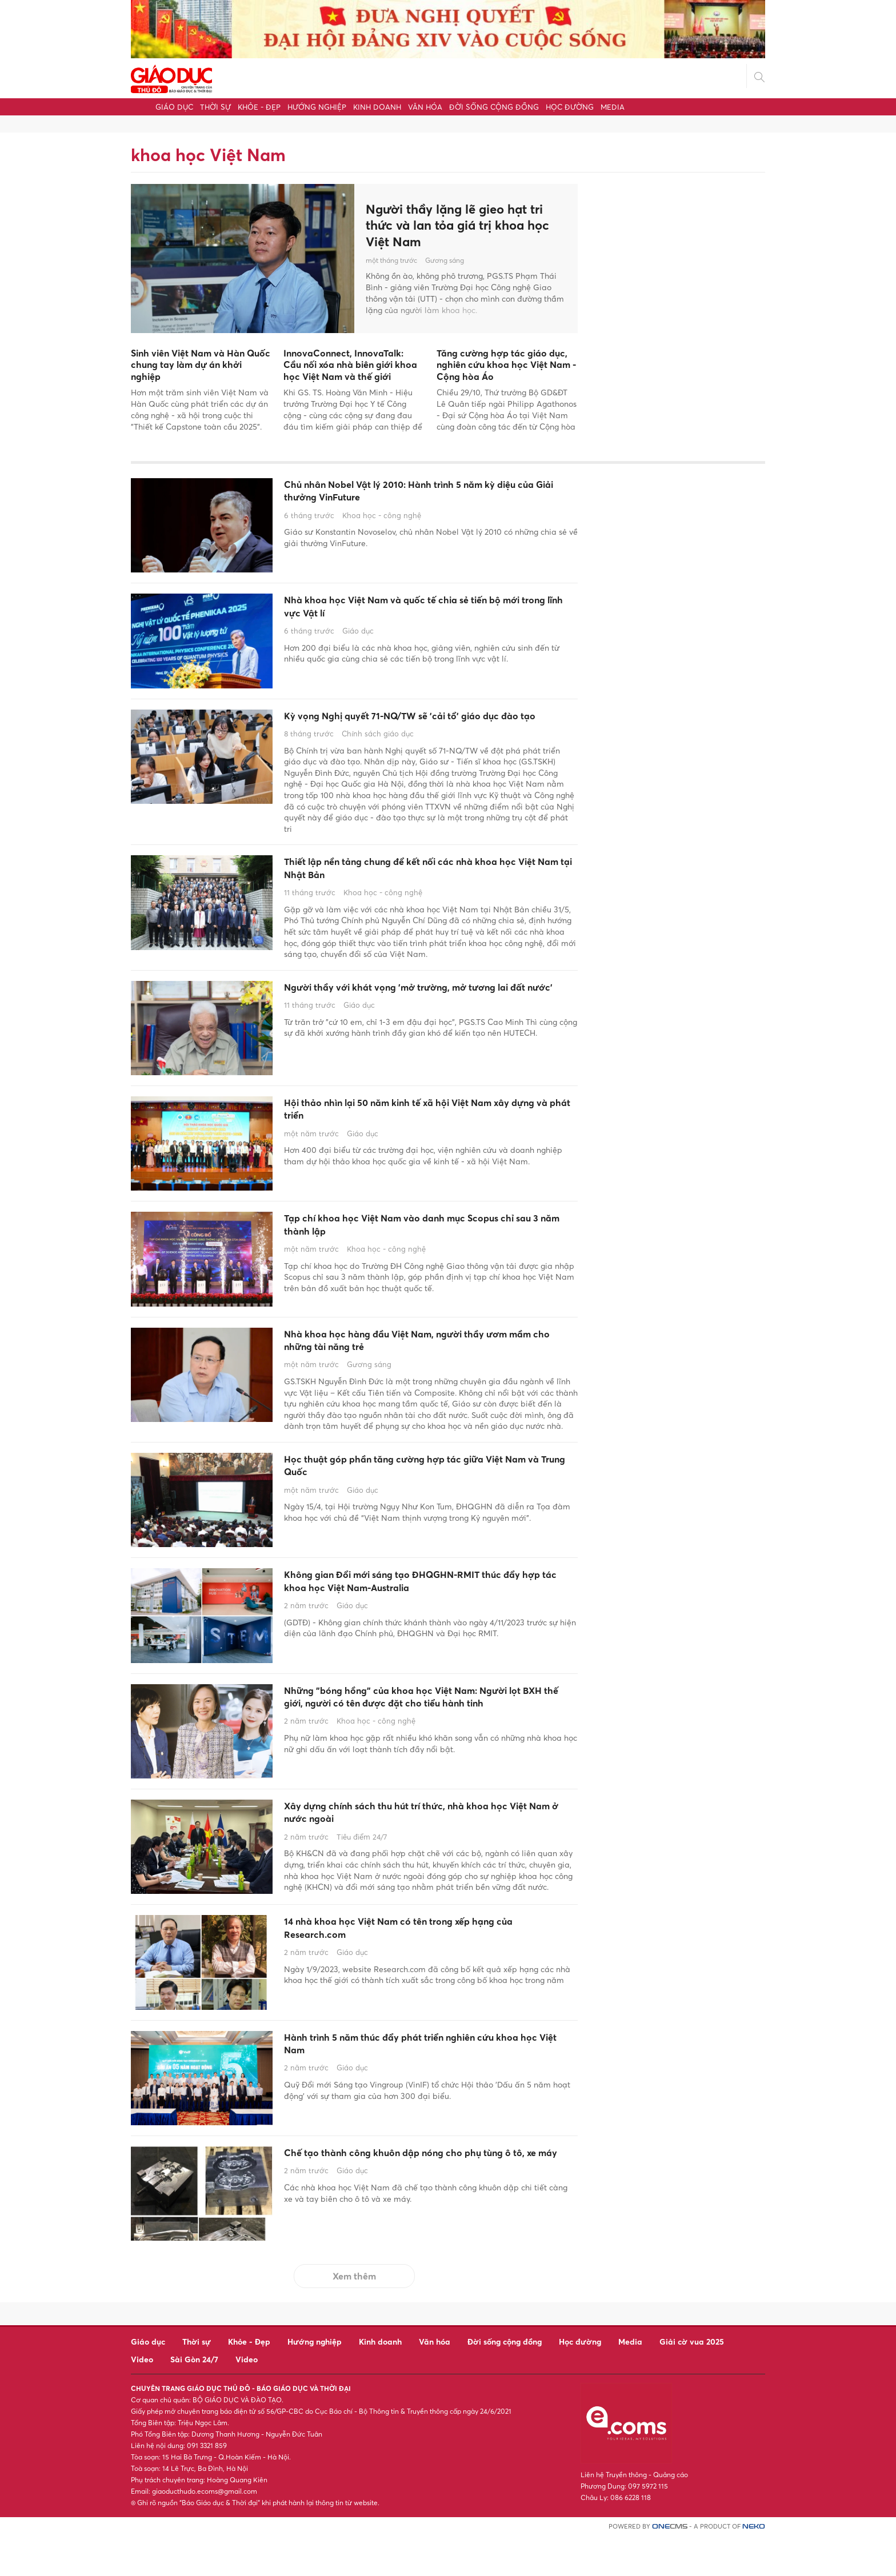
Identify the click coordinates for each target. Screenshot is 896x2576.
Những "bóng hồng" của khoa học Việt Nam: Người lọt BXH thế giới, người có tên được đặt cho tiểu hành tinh (419, 1742)
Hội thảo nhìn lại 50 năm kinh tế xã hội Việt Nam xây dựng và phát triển (427, 1139)
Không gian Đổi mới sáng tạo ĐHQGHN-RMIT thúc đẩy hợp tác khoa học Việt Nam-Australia (421, 1618)
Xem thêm (354, 2316)
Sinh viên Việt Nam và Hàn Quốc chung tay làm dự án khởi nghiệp (200, 365)
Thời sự (215, 106)
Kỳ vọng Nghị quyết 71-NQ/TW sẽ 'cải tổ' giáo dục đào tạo (417, 726)
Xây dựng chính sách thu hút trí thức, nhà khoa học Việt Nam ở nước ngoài (422, 1850)
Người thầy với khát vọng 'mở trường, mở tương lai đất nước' (427, 1024)
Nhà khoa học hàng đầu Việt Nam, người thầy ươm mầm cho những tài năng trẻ (419, 1371)
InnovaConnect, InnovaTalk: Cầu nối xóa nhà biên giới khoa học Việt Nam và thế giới (350, 365)
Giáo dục (174, 106)
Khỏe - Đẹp (259, 106)
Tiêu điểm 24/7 (362, 1877)
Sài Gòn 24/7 (194, 2399)
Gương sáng (444, 262)
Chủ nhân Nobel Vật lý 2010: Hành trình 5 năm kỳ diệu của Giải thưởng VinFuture (429, 494)
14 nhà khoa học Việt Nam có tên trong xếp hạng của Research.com (427, 1971)
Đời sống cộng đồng (494, 106)
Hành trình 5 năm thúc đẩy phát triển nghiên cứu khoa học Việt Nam (428, 2086)
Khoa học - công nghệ (381, 522)
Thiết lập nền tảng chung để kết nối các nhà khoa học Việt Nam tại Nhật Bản (429, 891)
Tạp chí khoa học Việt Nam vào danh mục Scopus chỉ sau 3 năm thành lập (407, 1255)
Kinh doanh (377, 106)
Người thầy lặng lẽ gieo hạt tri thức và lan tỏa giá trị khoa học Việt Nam (463, 225)
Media (613, 106)
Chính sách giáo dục (378, 753)
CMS (669, 2566)
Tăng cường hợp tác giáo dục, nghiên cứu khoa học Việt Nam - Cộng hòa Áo (506, 365)
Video (142, 2399)
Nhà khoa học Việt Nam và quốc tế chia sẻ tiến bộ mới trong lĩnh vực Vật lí (422, 610)
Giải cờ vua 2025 (691, 2381)
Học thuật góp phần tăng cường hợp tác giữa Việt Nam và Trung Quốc (419, 1503)
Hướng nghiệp (316, 106)
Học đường (570, 106)
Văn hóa (425, 106)
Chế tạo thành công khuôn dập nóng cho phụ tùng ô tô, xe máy (418, 2202)
